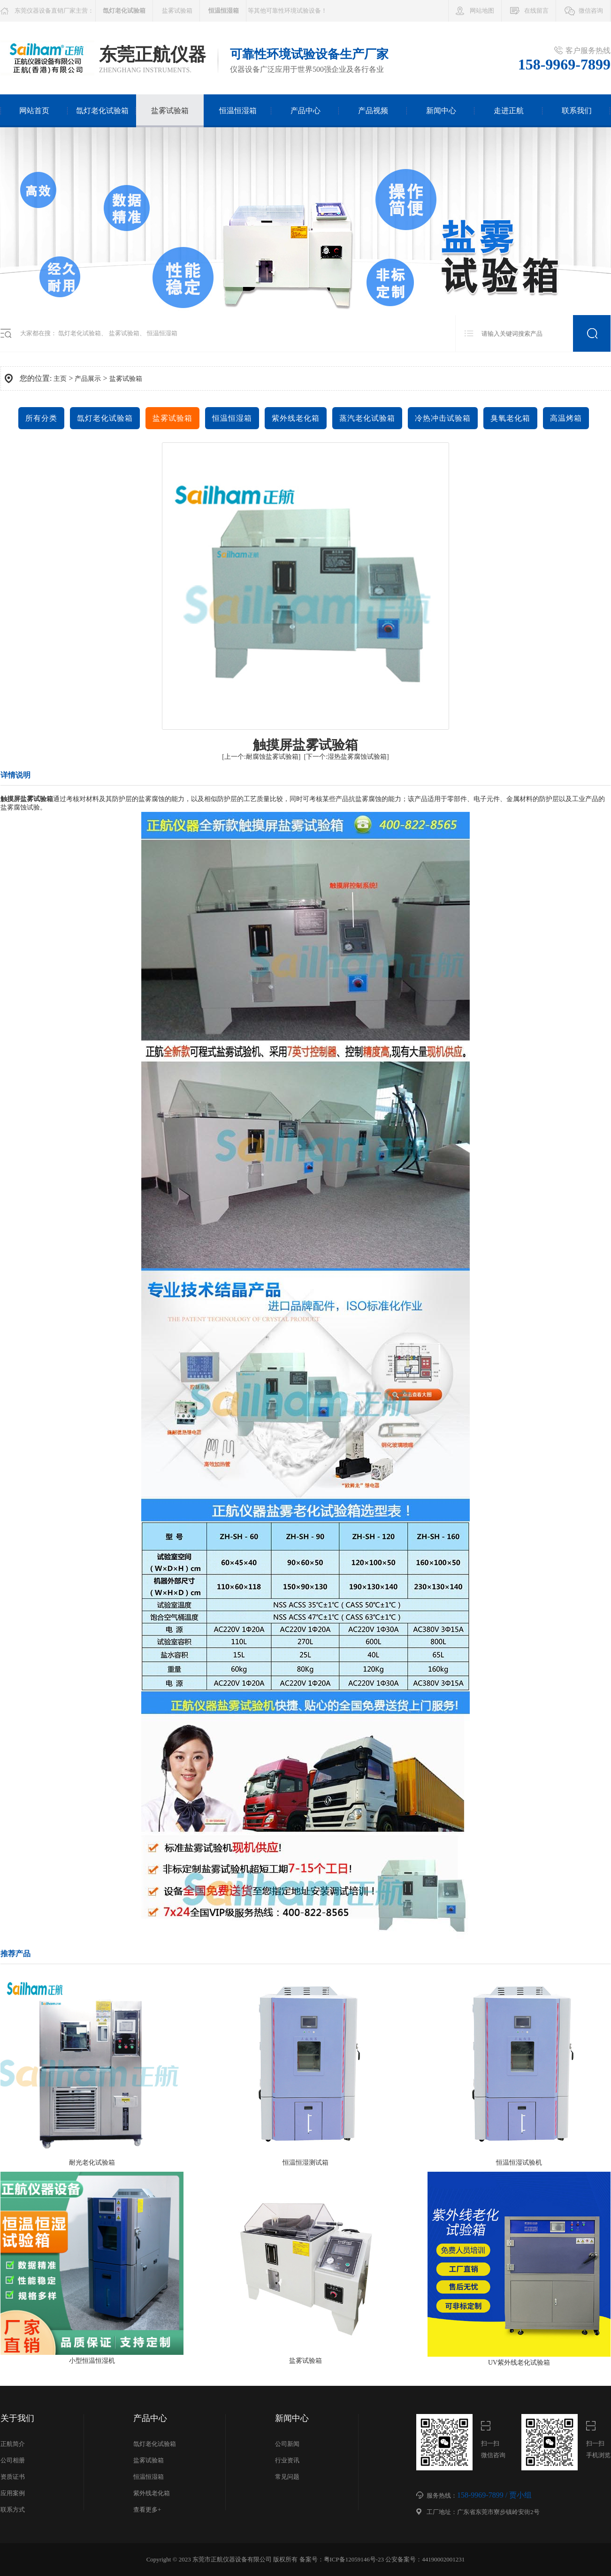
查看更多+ (147, 2509)
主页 (60, 378)
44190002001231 (443, 2559)
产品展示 (88, 378)
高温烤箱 (566, 418)
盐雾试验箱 (177, 10)
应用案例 (12, 2493)
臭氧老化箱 (510, 418)
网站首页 (34, 111)
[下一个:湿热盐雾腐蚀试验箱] (346, 756)
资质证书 (12, 2476)
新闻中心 (441, 111)
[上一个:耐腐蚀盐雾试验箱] (261, 756)
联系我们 (577, 111)
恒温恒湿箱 (238, 111)
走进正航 (509, 111)
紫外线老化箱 (296, 418)
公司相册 (12, 2460)
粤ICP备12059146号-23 (354, 2559)
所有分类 (41, 418)
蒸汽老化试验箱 (367, 418)
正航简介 (12, 2443)
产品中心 (305, 111)
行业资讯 (287, 2460)
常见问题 (287, 2476)
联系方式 (12, 2509)
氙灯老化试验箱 (102, 111)
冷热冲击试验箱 (443, 418)
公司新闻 (287, 2443)
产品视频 (373, 111)
